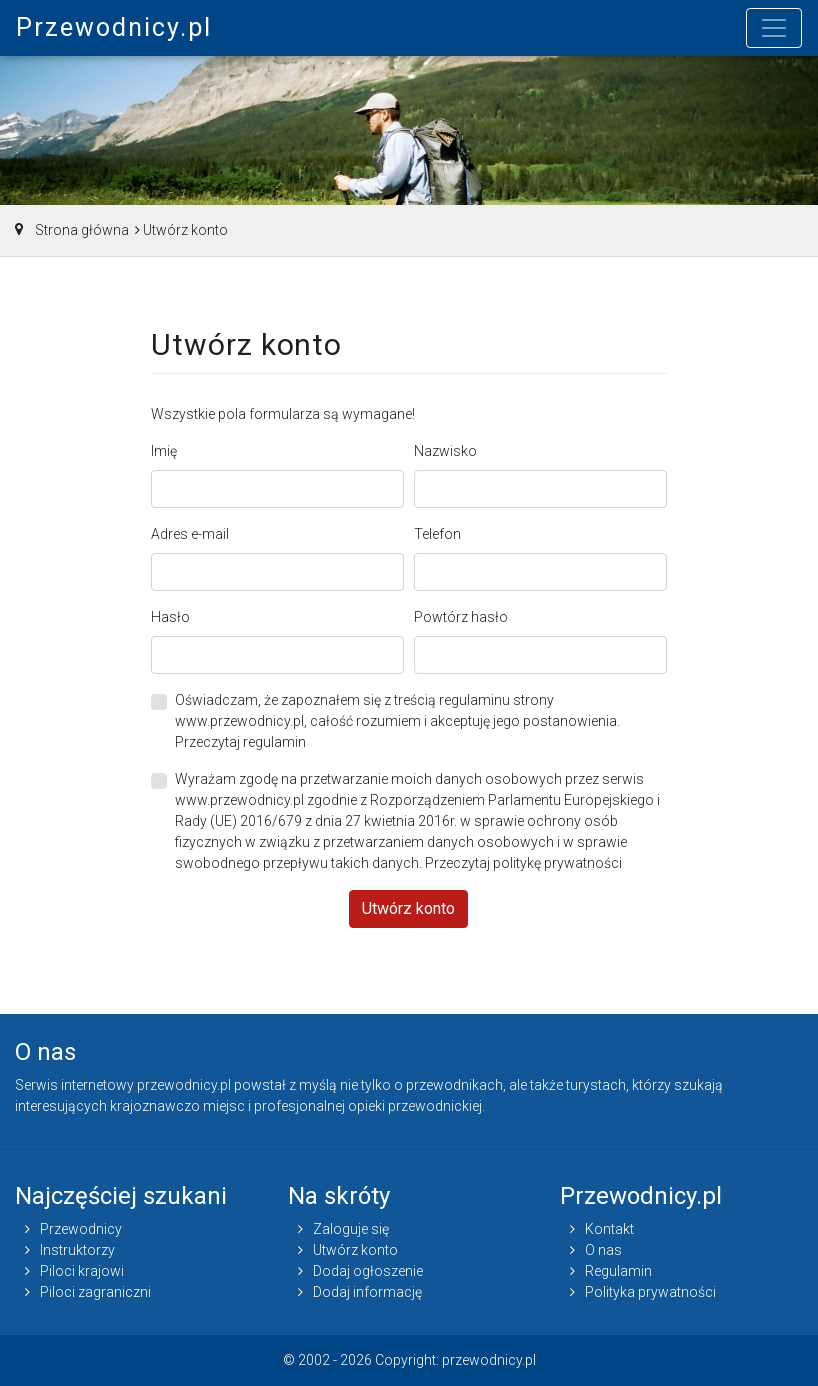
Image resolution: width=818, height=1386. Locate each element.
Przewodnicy (81, 1229)
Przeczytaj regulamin (240, 742)
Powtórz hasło (461, 617)
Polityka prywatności (650, 1292)
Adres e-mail (190, 534)
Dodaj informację (367, 1292)
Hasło (170, 617)
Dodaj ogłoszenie (368, 1271)
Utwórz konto (408, 908)
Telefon (437, 534)
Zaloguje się (351, 1229)
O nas (603, 1250)
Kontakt (609, 1229)
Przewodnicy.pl (114, 27)
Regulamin (618, 1271)
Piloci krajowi (82, 1271)
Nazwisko (445, 451)
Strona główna (82, 230)
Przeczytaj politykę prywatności (523, 863)
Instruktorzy (77, 1250)
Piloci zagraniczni (95, 1292)
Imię (164, 451)
